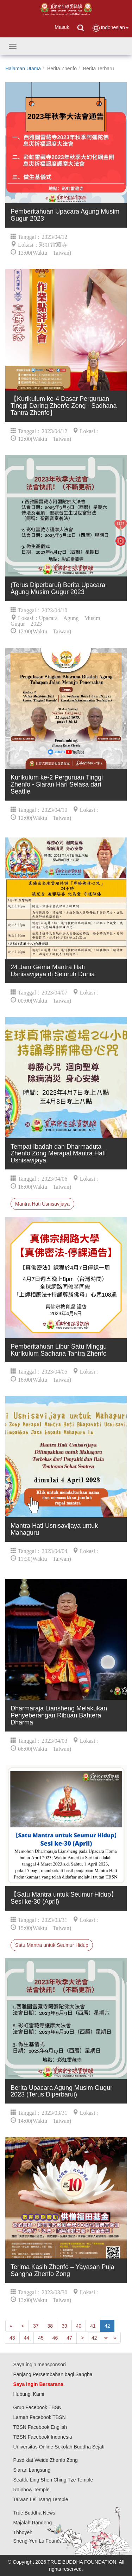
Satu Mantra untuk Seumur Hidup (51, 1945)
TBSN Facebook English (40, 2427)
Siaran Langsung (32, 2470)
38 (50, 2326)
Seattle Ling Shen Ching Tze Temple (53, 2480)
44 (27, 2338)
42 (107, 2326)
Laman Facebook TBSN (39, 2417)
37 (36, 2326)
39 (64, 2326)
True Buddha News (34, 2513)
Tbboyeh (22, 2532)
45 (41, 2338)
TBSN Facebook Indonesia (42, 2437)
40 (79, 2326)
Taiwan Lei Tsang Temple (40, 2499)
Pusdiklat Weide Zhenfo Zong (45, 2460)
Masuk (62, 27)
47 (69, 2338)
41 (93, 2326)
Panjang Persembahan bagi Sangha (53, 2374)
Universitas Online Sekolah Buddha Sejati (59, 2447)
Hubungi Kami (28, 2394)
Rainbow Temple (31, 2489)
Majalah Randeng (32, 2522)
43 (12, 2338)
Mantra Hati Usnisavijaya (42, 1204)
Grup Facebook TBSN (37, 2407)
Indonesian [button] (110, 28)
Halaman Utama (23, 68)
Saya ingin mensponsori (39, 2364)
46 (55, 2338)
